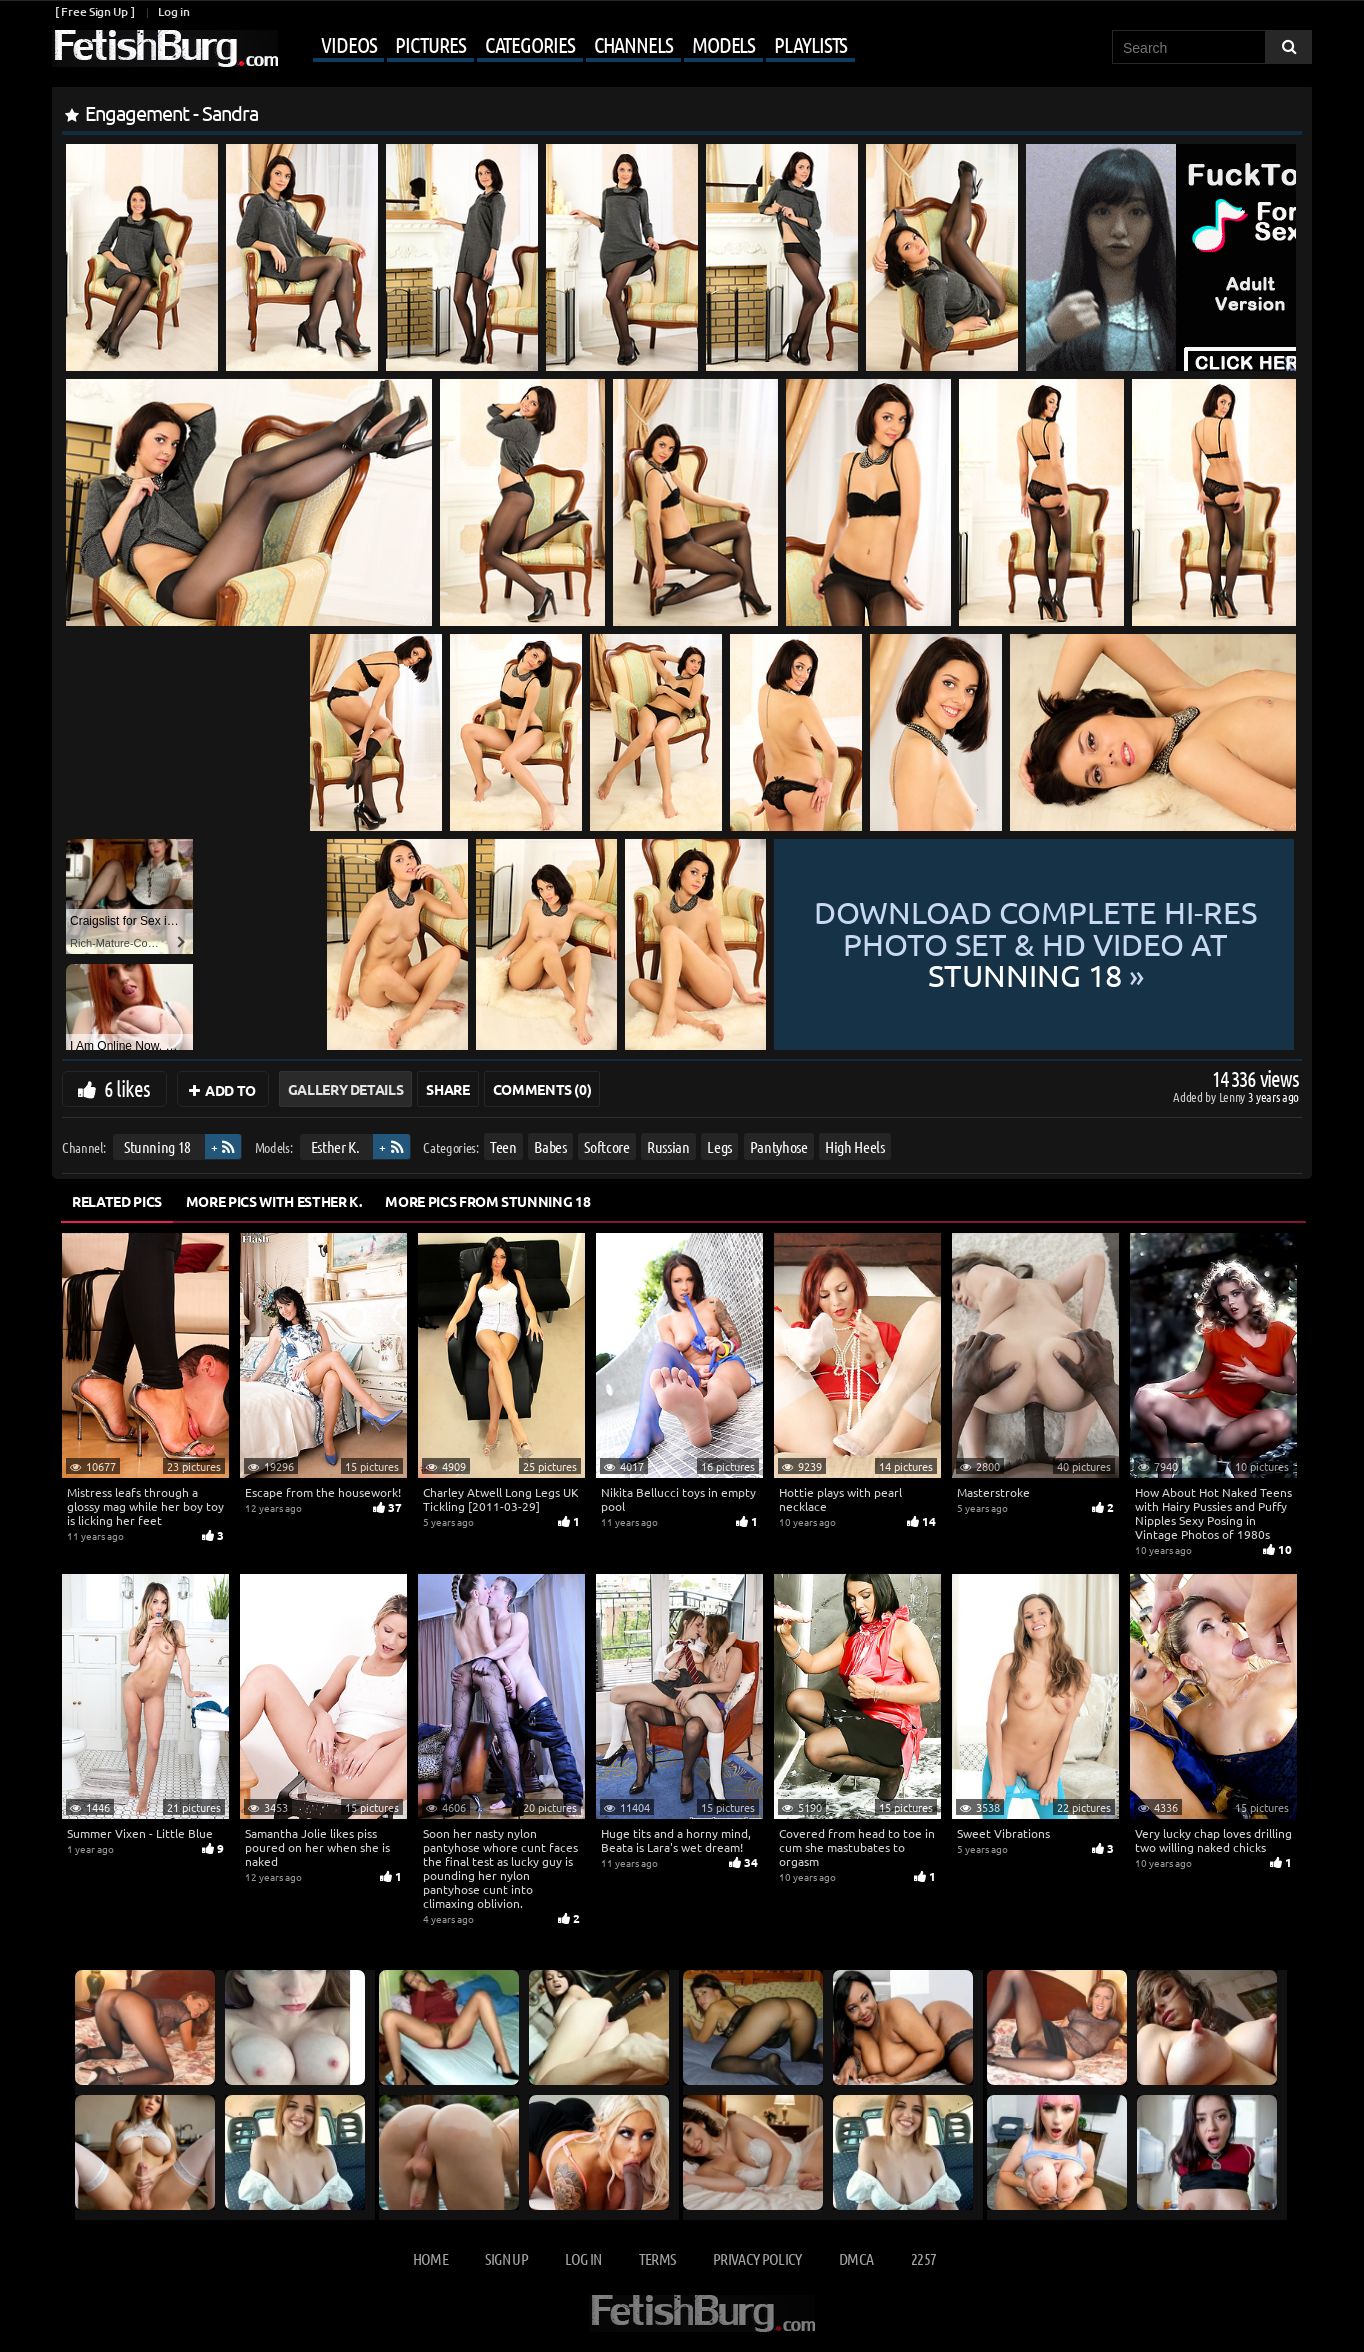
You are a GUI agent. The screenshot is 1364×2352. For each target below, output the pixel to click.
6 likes (127, 1088)
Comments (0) (542, 1089)
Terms (657, 2258)
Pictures (430, 44)
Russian (668, 1146)
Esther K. (335, 1146)
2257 (923, 2258)
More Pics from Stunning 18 (487, 1201)
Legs (719, 1146)
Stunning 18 (157, 1146)
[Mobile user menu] (569, 46)
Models (723, 44)
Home (430, 2258)
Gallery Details (346, 1089)
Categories (530, 44)
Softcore (606, 1146)
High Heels (855, 1146)
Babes (550, 1146)
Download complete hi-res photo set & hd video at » (1035, 944)
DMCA (856, 2258)
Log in (173, 11)
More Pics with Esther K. (274, 1201)
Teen (503, 1146)
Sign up (506, 2258)
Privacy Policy (757, 2258)
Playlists (810, 44)
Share (447, 1089)
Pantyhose (779, 1146)
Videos (348, 44)
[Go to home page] (165, 48)
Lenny (1233, 1096)
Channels (633, 44)
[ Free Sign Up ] (94, 11)
